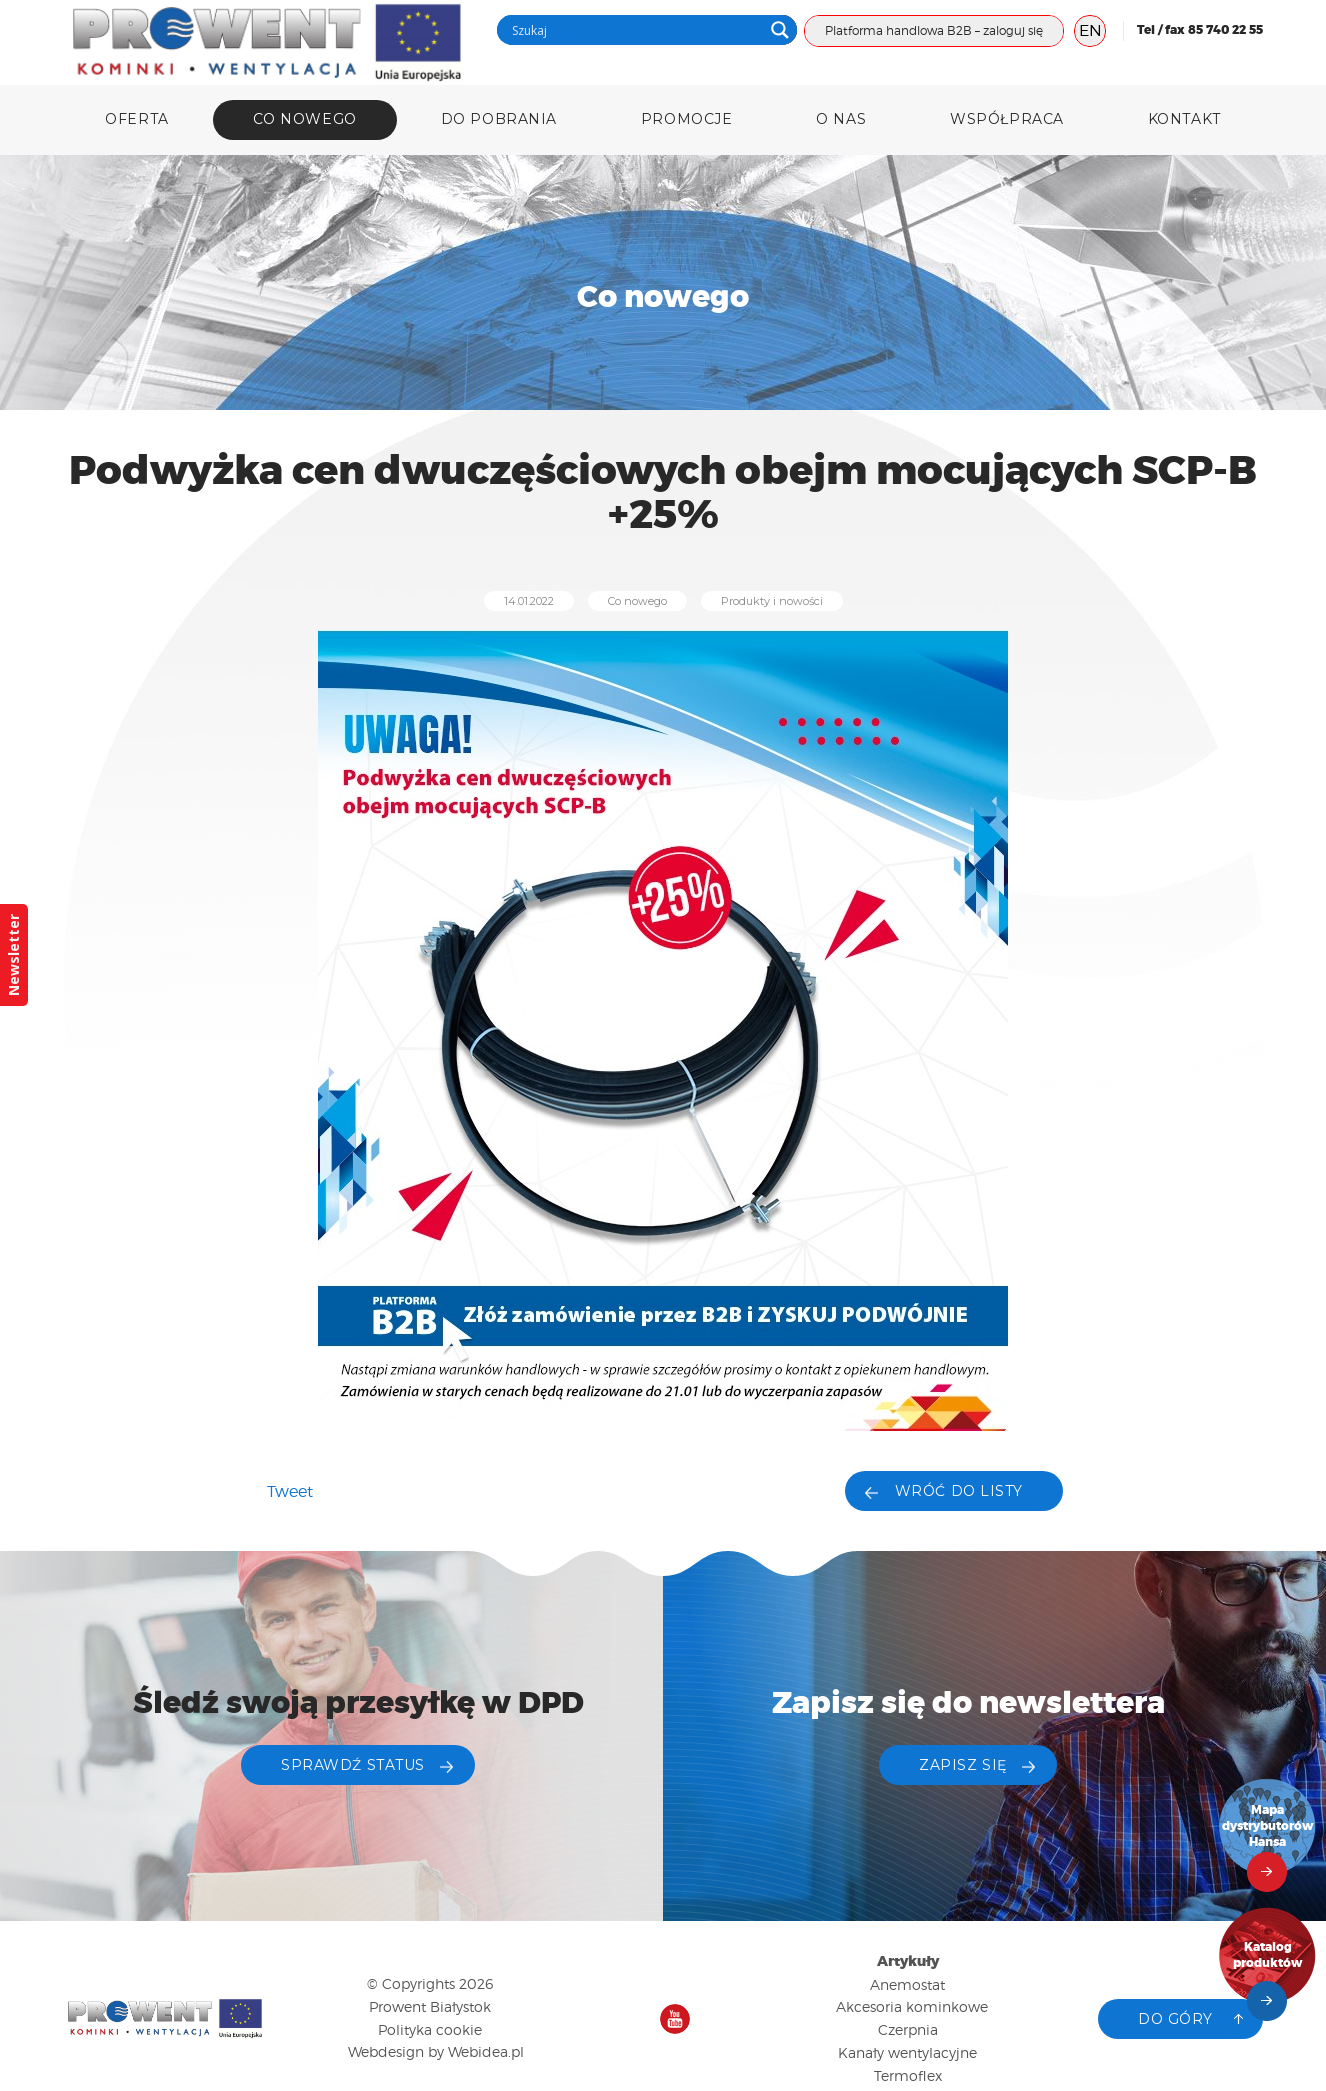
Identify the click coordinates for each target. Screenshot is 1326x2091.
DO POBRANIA (499, 119)
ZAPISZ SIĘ (963, 1765)
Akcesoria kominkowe (912, 2006)
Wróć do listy (959, 1491)
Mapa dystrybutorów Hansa (1268, 1826)
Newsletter (13, 955)
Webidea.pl (486, 2051)
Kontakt (1184, 119)
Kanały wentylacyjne (907, 2052)
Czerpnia (908, 2029)
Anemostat (907, 1984)
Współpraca (1007, 119)
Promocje (686, 119)
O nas (841, 119)
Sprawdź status (353, 1765)
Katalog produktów (1268, 1955)
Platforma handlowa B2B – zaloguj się (934, 30)
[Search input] (635, 30)
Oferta (136, 119)
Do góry (1175, 2019)
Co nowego (305, 119)
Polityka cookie (430, 2029)
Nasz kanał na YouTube (675, 2019)
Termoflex (908, 2075)
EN (1090, 30)
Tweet (290, 1491)
